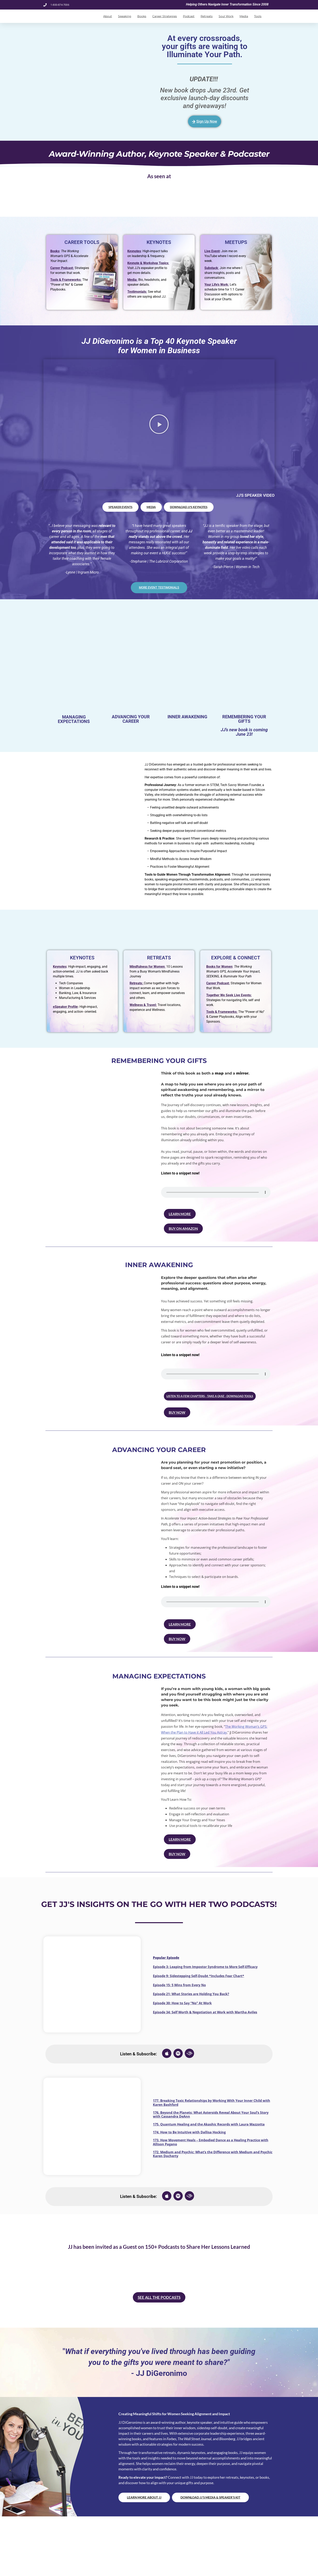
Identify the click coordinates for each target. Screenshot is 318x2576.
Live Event (211, 251)
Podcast (188, 16)
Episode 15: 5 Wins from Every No (179, 1990)
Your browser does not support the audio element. (216, 1373)
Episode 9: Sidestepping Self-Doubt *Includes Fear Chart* (198, 1981)
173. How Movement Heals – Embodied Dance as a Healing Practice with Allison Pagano (210, 2148)
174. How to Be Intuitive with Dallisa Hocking (189, 2137)
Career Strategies (164, 16)
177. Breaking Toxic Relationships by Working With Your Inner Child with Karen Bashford (211, 2108)
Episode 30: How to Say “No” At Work (182, 2008)
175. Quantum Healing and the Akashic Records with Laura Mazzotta (209, 2130)
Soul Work (226, 16)
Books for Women (219, 966)
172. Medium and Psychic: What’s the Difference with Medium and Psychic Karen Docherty (212, 2159)
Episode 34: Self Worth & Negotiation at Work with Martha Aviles (205, 2017)
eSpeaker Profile (65, 1007)
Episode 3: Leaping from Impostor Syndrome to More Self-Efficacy (205, 1972)
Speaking (124, 16)
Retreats (207, 16)
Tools (257, 16)
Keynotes (134, 251)
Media (244, 16)
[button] (159, 424)
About (107, 16)
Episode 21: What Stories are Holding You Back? (191, 1999)
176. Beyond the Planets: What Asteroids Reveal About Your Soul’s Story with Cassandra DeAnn (211, 2120)
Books (141, 16)
